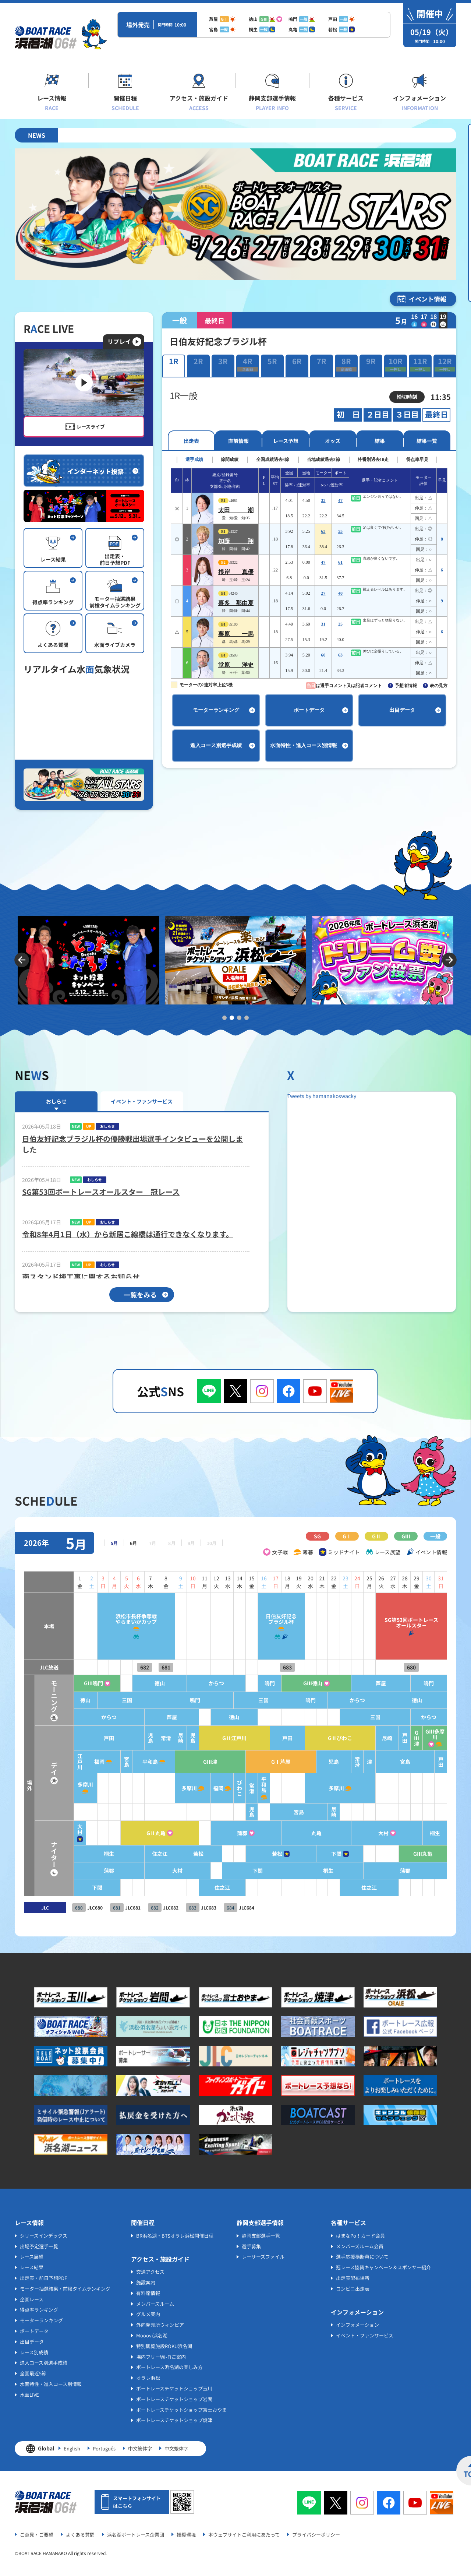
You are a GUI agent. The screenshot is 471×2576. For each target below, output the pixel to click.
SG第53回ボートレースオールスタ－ (408, 1622)
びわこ (223, 1788)
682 (122, 1667)
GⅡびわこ (332, 1738)
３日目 (407, 415)
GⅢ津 (414, 1737)
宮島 (103, 1761)
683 (274, 1667)
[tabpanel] (88, 960)
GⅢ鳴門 (67, 1683)
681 (144, 1667)
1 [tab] (224, 1018)
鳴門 (255, 1683)
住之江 (138, 1854)
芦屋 (376, 1683)
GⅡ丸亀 (134, 1833)
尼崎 (159, 1737)
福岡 (74, 1761)
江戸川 (52, 1761)
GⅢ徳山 (302, 1683)
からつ (198, 1683)
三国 (103, 1700)
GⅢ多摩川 (434, 1734)
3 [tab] (239, 1018)
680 (408, 1667)
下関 (328, 1854)
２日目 (377, 415)
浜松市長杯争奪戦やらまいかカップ (112, 1619)
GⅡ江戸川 (217, 1738)
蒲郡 (226, 1833)
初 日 (348, 415)
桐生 (434, 1833)
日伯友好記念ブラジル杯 (268, 1619)
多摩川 (59, 1784)
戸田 (84, 1738)
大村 (52, 1829)
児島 (128, 1737)
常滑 (144, 1738)
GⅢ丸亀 (421, 1854)
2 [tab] (232, 1018)
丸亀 (306, 1833)
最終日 (436, 415)
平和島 (128, 1761)
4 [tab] (246, 1018)
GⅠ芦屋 (268, 1761)
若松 (179, 1854)
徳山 (138, 1683)
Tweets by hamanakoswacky (321, 1095)
